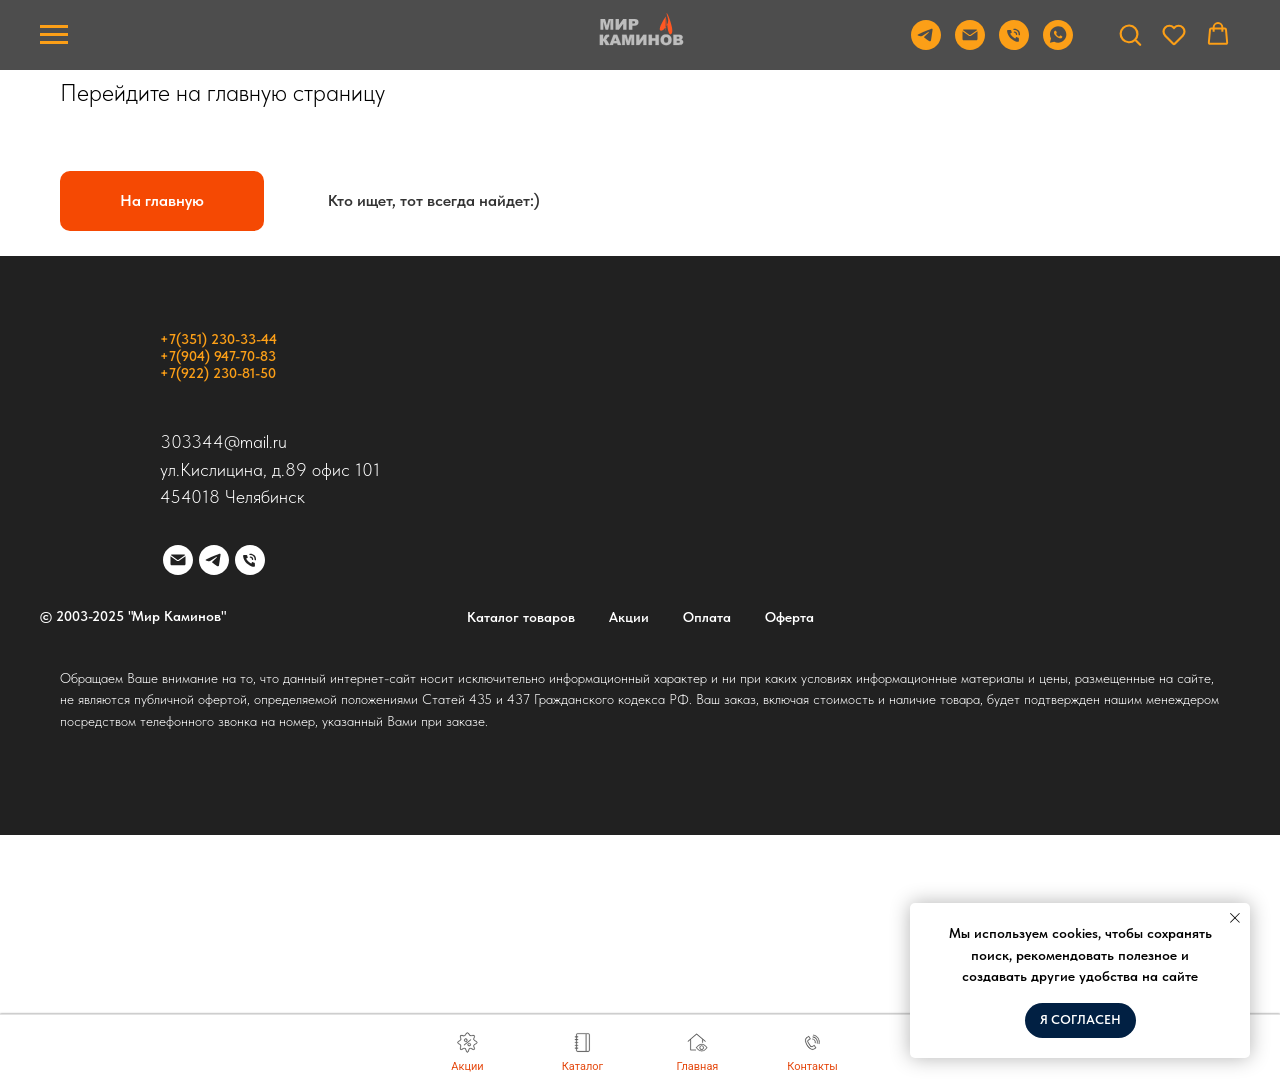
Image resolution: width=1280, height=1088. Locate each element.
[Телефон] (1014, 44)
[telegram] (214, 560)
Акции (629, 617)
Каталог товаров (521, 617)
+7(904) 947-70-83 (218, 356)
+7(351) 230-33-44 (218, 339)
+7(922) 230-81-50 (218, 373)
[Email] (970, 44)
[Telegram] (926, 44)
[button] (1130, 34)
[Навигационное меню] (54, 35)
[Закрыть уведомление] (1235, 918)
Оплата (707, 617)
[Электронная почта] (178, 560)
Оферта (789, 617)
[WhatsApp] (1058, 44)
